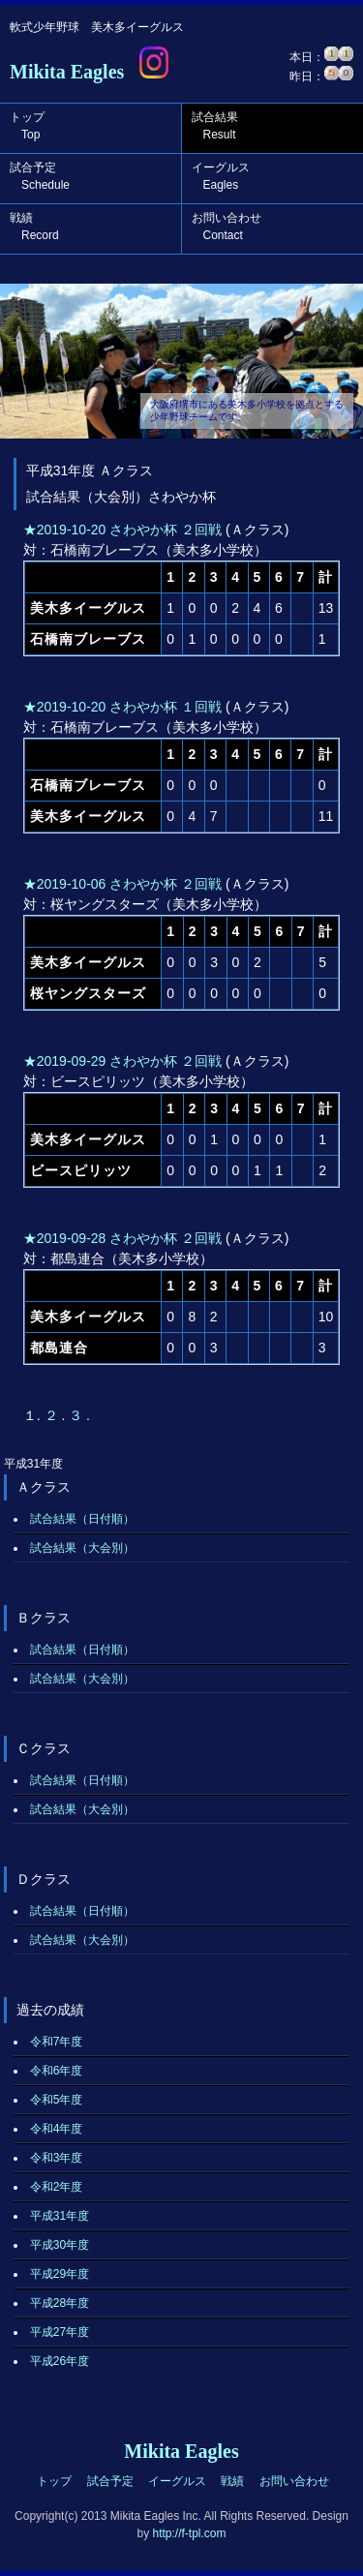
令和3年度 (56, 2158)
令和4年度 (56, 2129)
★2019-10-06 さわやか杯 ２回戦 (122, 884)
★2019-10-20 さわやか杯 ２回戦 (122, 529)
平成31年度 (59, 2216)
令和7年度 (56, 2041)
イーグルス (221, 176)
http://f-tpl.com (189, 2533)
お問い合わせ (226, 226)
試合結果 (215, 125)
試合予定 (40, 176)
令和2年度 (56, 2187)
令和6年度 (56, 2070)
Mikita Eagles (67, 71)
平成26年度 (59, 2361)
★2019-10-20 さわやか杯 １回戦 (122, 706)
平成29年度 (59, 2274)
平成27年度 (59, 2332)
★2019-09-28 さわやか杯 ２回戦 (122, 1238)
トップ (27, 125)
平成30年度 (59, 2245)
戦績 (34, 226)
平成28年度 (59, 2303)
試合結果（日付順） (82, 1519)
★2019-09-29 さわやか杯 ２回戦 (122, 1061)
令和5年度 (56, 2099)
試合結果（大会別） (82, 1548)
